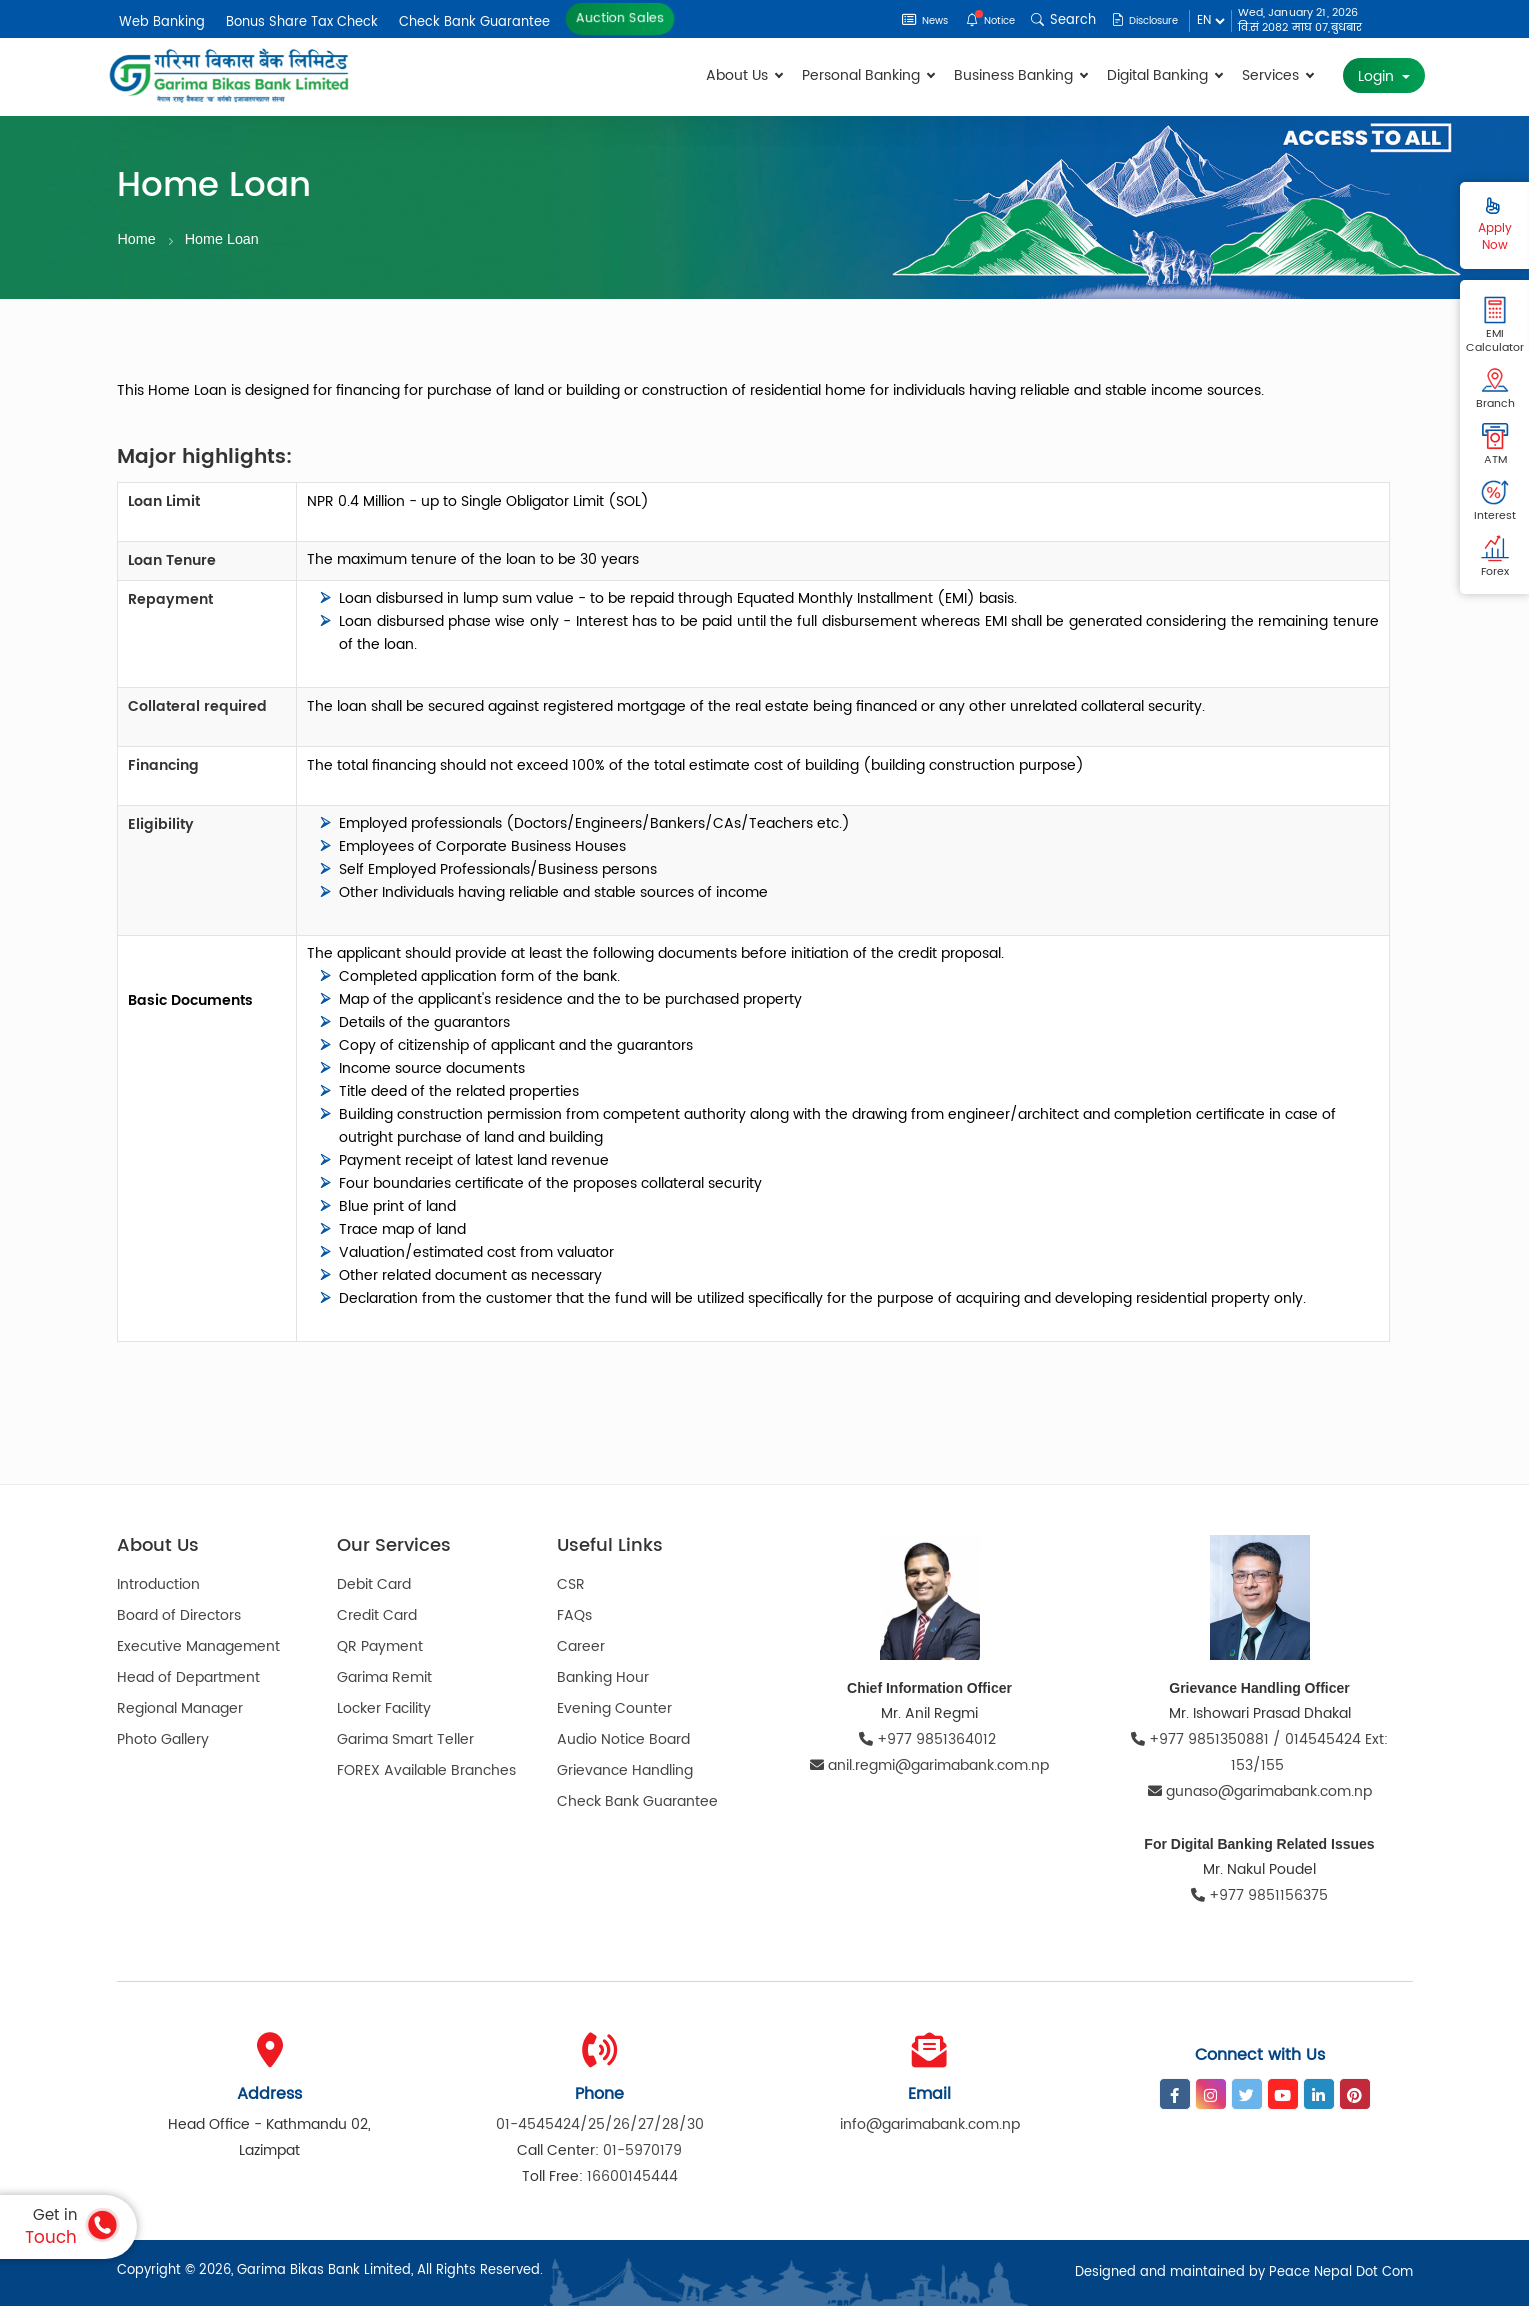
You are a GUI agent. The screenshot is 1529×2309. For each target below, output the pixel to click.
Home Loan (226, 239)
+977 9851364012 (929, 1742)
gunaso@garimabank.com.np (1260, 1794)
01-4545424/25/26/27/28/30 (600, 2127)
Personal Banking (868, 75)
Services (1277, 75)
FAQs (574, 1618)
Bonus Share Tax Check (302, 22)
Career (581, 1649)
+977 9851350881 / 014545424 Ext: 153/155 (1259, 1755)
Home (138, 239)
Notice (969, 20)
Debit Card (374, 1587)
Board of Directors (179, 1618)
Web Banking (162, 22)
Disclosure (1136, 20)
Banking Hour (603, 1680)
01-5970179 (642, 2153)
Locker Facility (384, 1711)
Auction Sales (620, 18)
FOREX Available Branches (426, 1773)
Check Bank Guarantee (474, 22)
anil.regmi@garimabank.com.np (929, 1768)
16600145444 (632, 2179)
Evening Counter (614, 1711)
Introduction (158, 1587)
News (894, 20)
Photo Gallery (163, 1742)
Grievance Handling (625, 1773)
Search (1046, 20)
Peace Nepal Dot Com (1341, 2275)
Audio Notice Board (623, 1742)
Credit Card (377, 1618)
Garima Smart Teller (405, 1742)
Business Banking (1020, 75)
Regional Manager (180, 1711)
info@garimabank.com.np (930, 2127)
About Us (744, 75)
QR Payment (380, 1649)
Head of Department (188, 1680)
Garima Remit (384, 1680)
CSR (571, 1587)
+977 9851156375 (1259, 1898)
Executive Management (198, 1649)
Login (1378, 76)
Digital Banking (1164, 75)
